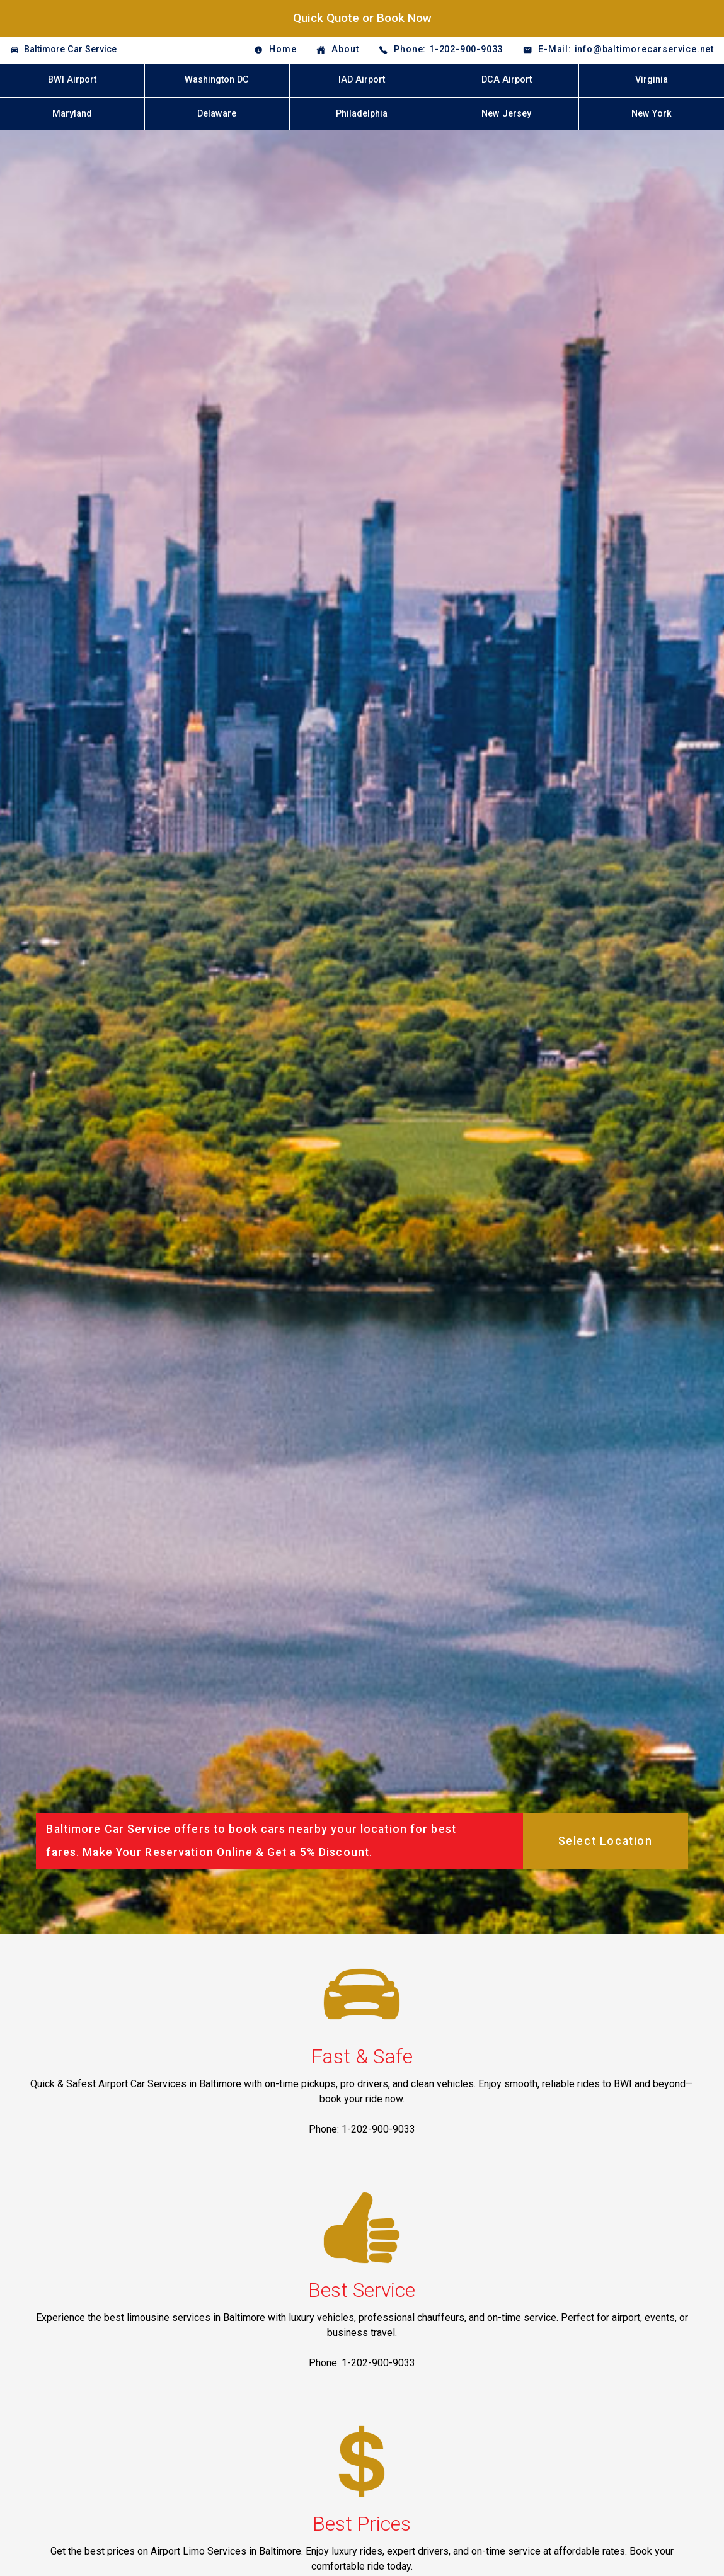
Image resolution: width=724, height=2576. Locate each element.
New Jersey (506, 113)
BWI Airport (72, 79)
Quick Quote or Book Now (362, 18)
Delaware (216, 113)
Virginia (651, 79)
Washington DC (217, 79)
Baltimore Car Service (70, 49)
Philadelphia (362, 113)
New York (651, 113)
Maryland (72, 113)
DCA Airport (506, 79)
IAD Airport (361, 79)
